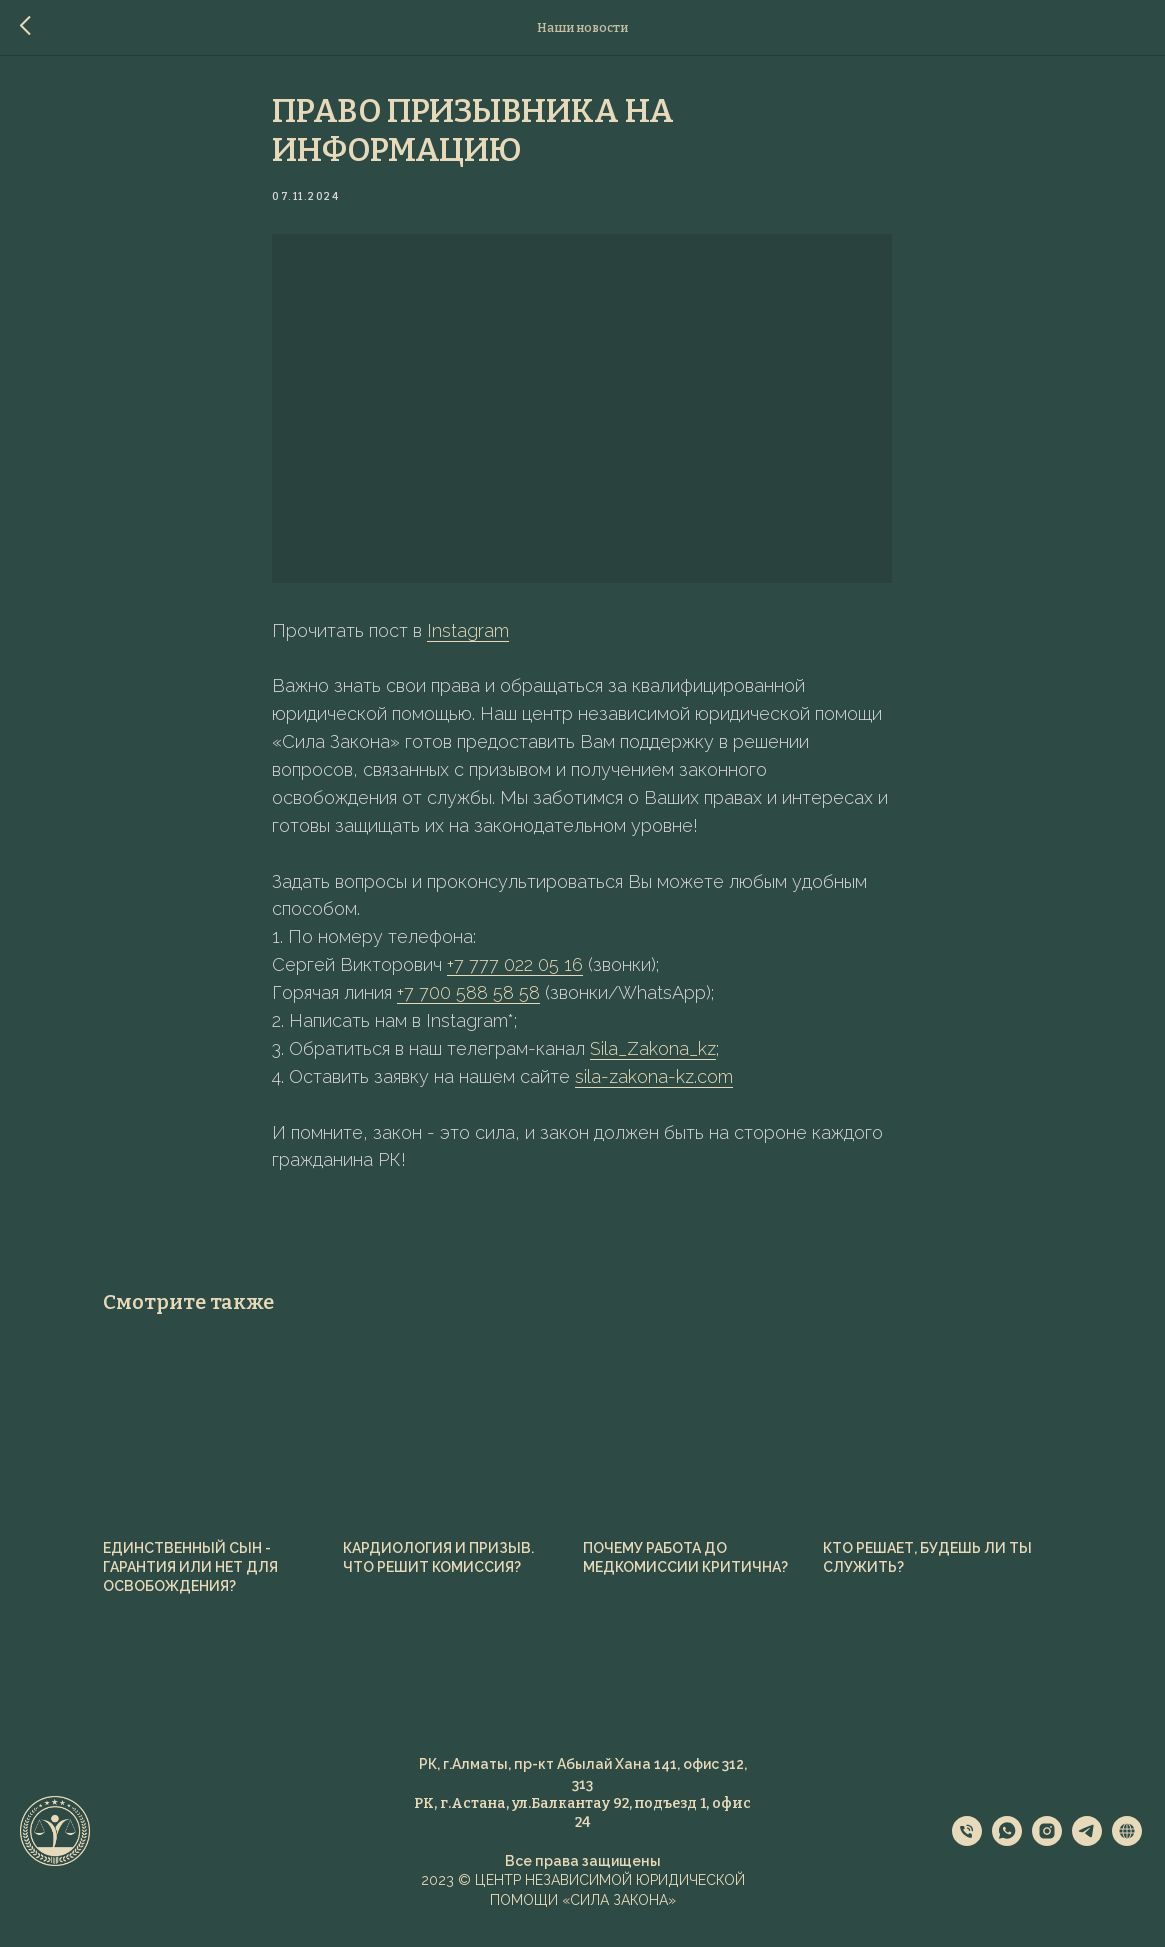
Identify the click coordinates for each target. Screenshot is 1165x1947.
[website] (1127, 1846)
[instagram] (1047, 1846)
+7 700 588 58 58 (469, 995)
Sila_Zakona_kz (654, 1051)
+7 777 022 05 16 (516, 967)
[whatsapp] (1007, 1846)
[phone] (967, 1846)
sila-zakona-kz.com (655, 1079)
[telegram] (1087, 1846)
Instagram (469, 632)
